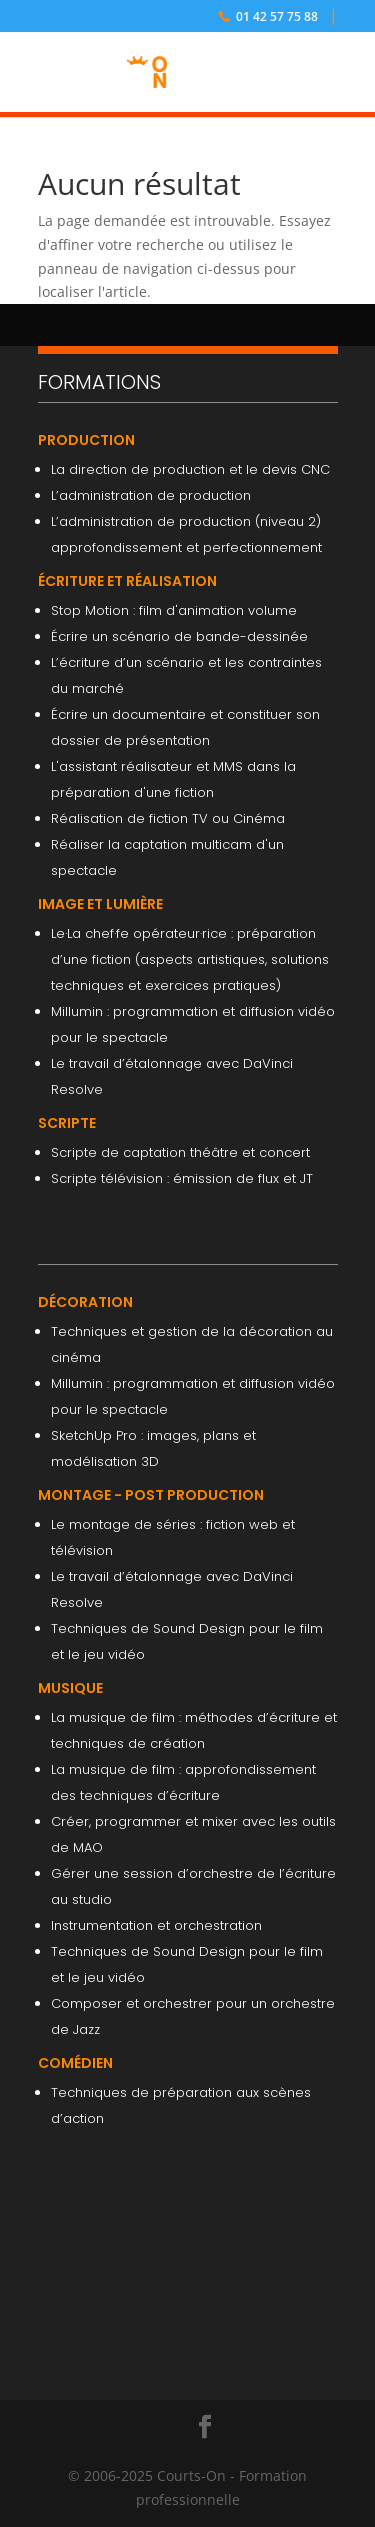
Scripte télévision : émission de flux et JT (182, 1178)
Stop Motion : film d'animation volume (174, 610)
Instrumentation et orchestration (156, 1925)
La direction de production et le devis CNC (190, 469)
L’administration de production (151, 495)
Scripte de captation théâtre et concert (180, 1152)
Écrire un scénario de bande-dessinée (179, 636)
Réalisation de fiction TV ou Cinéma (168, 818)
